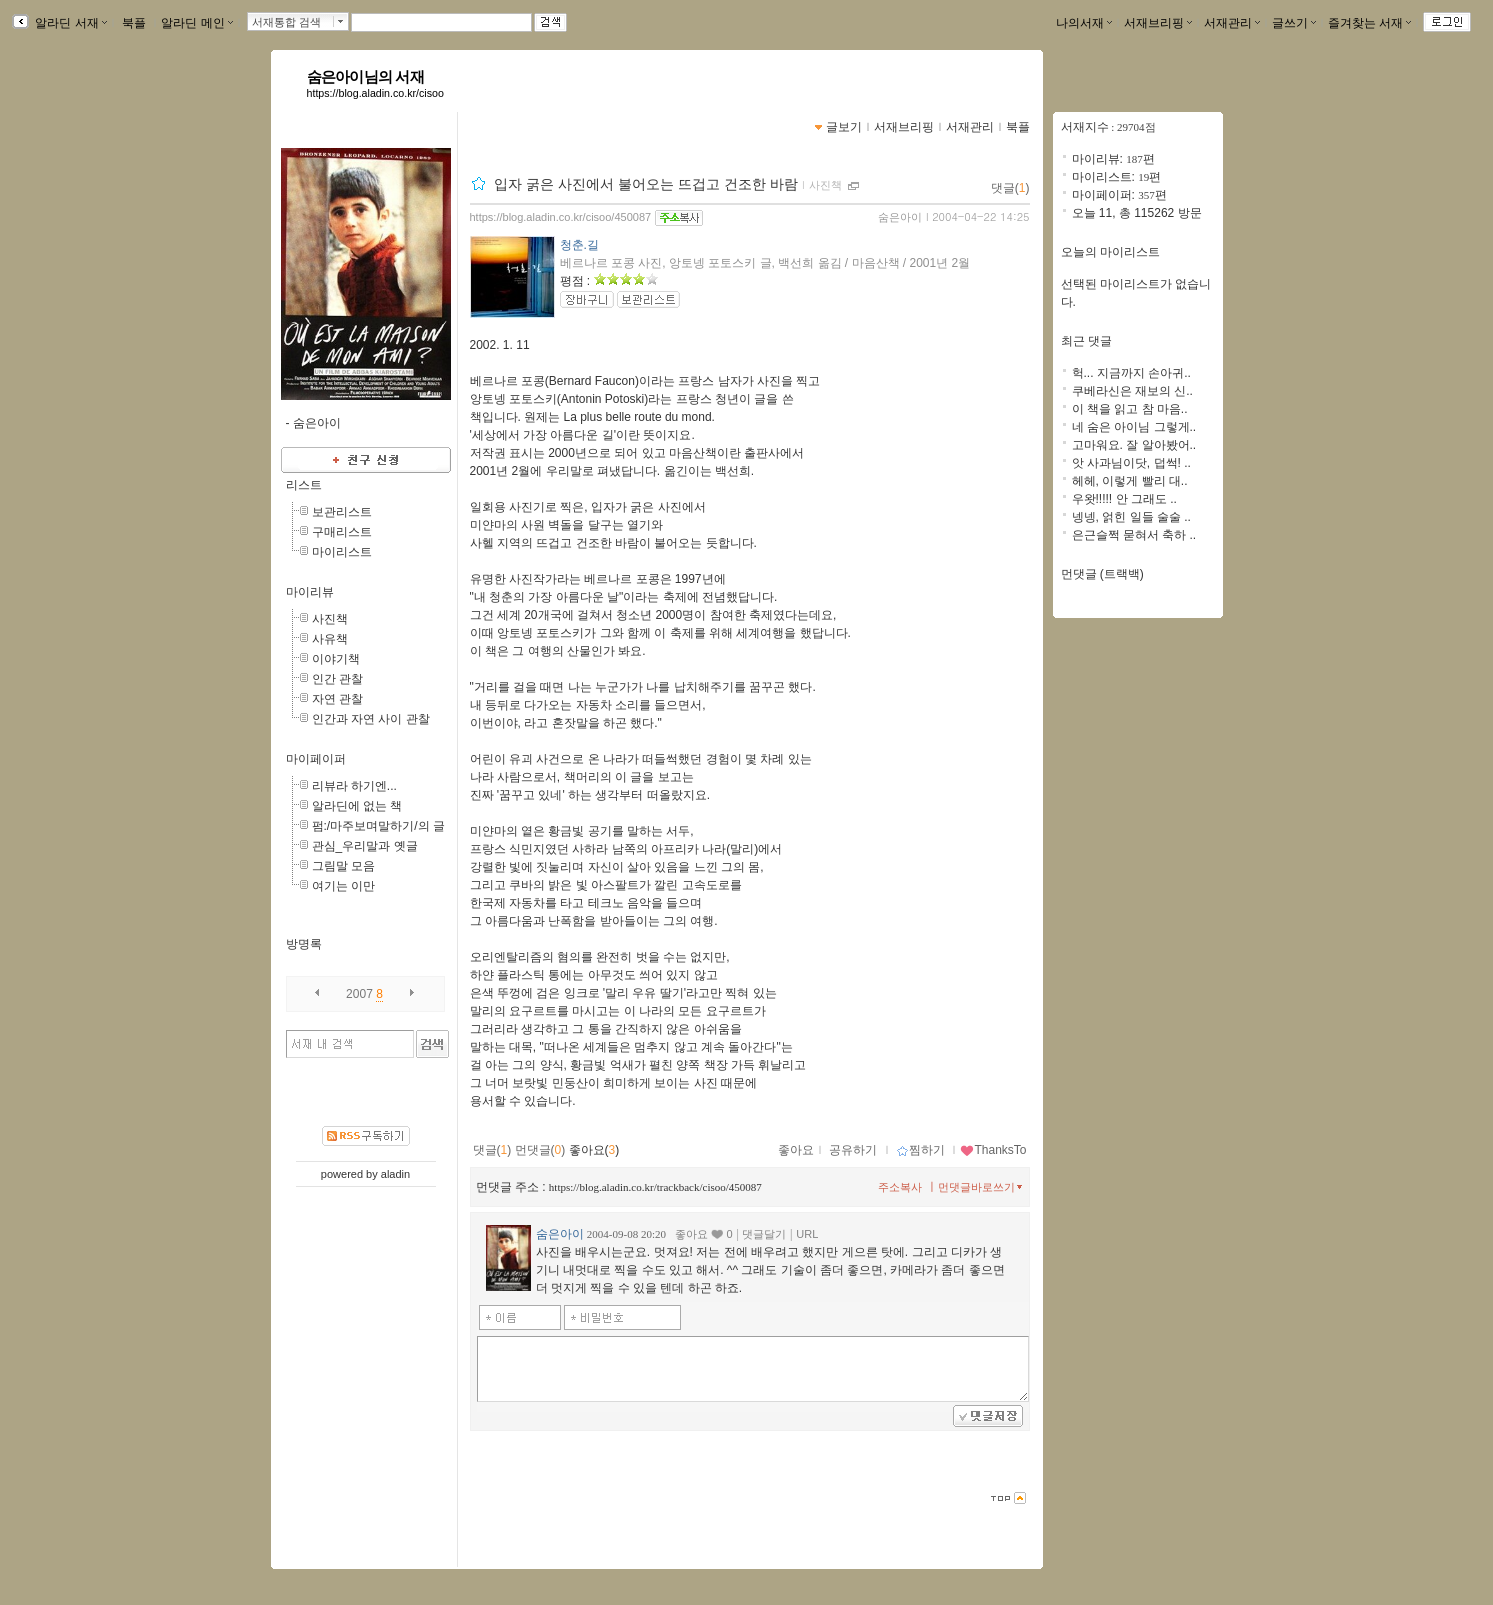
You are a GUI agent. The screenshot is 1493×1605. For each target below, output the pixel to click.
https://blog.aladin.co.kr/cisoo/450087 (561, 217)
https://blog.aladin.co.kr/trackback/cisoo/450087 (655, 1187)
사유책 (330, 639)
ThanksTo (993, 1150)
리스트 (304, 485)
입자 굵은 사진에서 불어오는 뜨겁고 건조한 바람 (645, 184)
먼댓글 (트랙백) (1102, 574)
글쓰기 (1294, 23)
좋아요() (594, 1150)
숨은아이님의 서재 (365, 77)
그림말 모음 (343, 866)
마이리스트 (342, 552)
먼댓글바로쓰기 (982, 1187)
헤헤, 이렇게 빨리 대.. (1130, 481)
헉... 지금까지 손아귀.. (1131, 373)
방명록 (304, 944)
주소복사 (900, 1187)
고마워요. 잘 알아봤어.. (1134, 445)
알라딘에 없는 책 (357, 806)
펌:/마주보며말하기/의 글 (378, 826)
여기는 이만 (343, 886)
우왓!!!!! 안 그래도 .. (1124, 499)
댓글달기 (764, 1234)
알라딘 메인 (196, 23)
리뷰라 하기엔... (354, 786)
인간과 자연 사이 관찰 (371, 719)
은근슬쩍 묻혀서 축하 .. (1134, 535)
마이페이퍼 (316, 759)
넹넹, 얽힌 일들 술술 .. (1131, 517)
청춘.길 (579, 245)
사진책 (330, 619)
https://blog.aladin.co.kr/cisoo (375, 93)
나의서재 (1084, 23)
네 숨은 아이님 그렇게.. (1134, 427)
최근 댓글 (1086, 341)
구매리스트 (342, 532)
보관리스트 (342, 512)
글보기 (844, 127)
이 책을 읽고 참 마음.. (1130, 409)
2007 (359, 994)
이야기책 (336, 659)
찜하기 (920, 1150)
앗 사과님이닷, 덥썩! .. (1131, 463)
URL (807, 1234)
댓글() (1010, 188)
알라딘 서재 (69, 23)
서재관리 (1232, 23)
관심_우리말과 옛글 (365, 846)
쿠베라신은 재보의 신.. (1132, 391)
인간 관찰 (337, 679)
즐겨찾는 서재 (1369, 23)
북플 (134, 23)
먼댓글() (540, 1150)
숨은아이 (900, 217)
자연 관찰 (337, 699)
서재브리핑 (1158, 23)
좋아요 (796, 1150)
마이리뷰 (310, 592)
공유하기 (853, 1150)
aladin (395, 1174)
